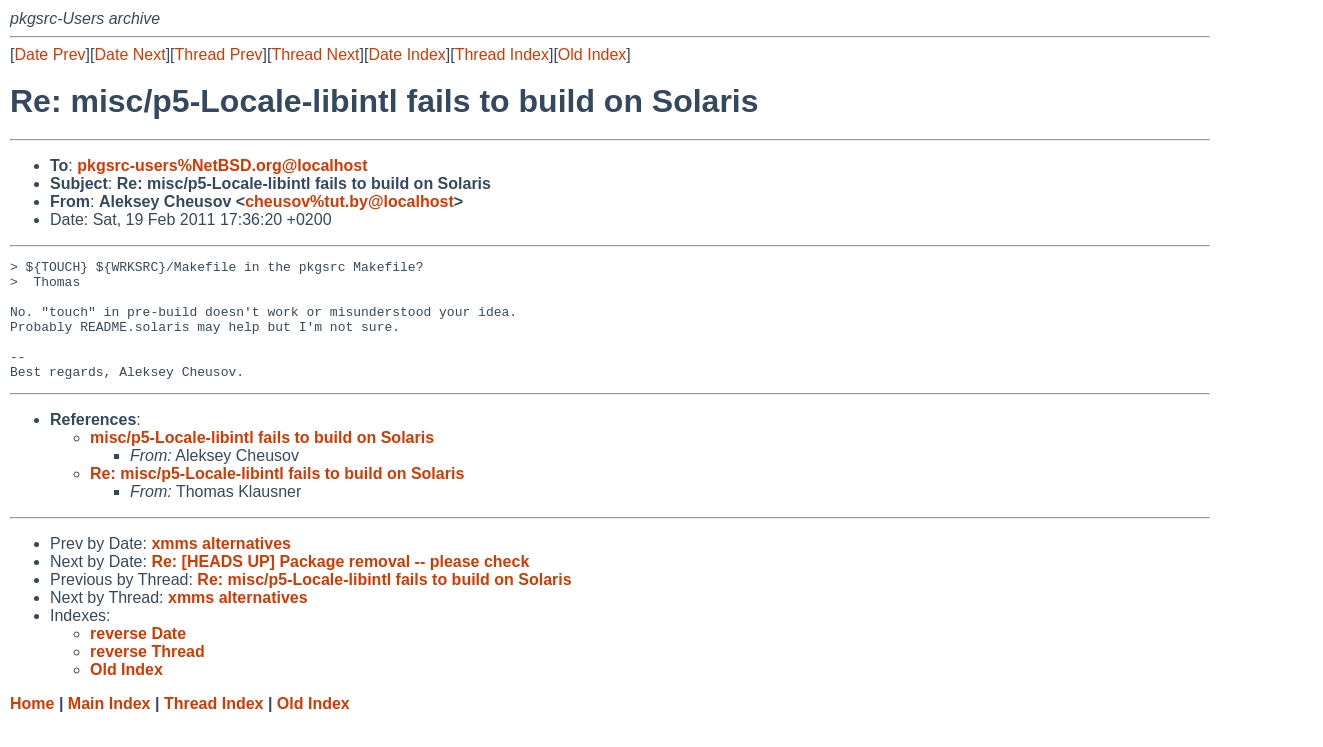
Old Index (592, 54)
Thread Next (315, 54)
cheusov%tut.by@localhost (349, 201)
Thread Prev (219, 54)
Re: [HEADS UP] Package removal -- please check (340, 585)
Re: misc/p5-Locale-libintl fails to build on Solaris (277, 497)
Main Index (109, 727)
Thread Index (502, 54)
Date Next (129, 54)
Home (32, 727)
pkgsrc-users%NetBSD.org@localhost (222, 165)
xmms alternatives (221, 567)
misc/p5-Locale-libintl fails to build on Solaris (262, 461)
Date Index (406, 54)
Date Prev (49, 54)
